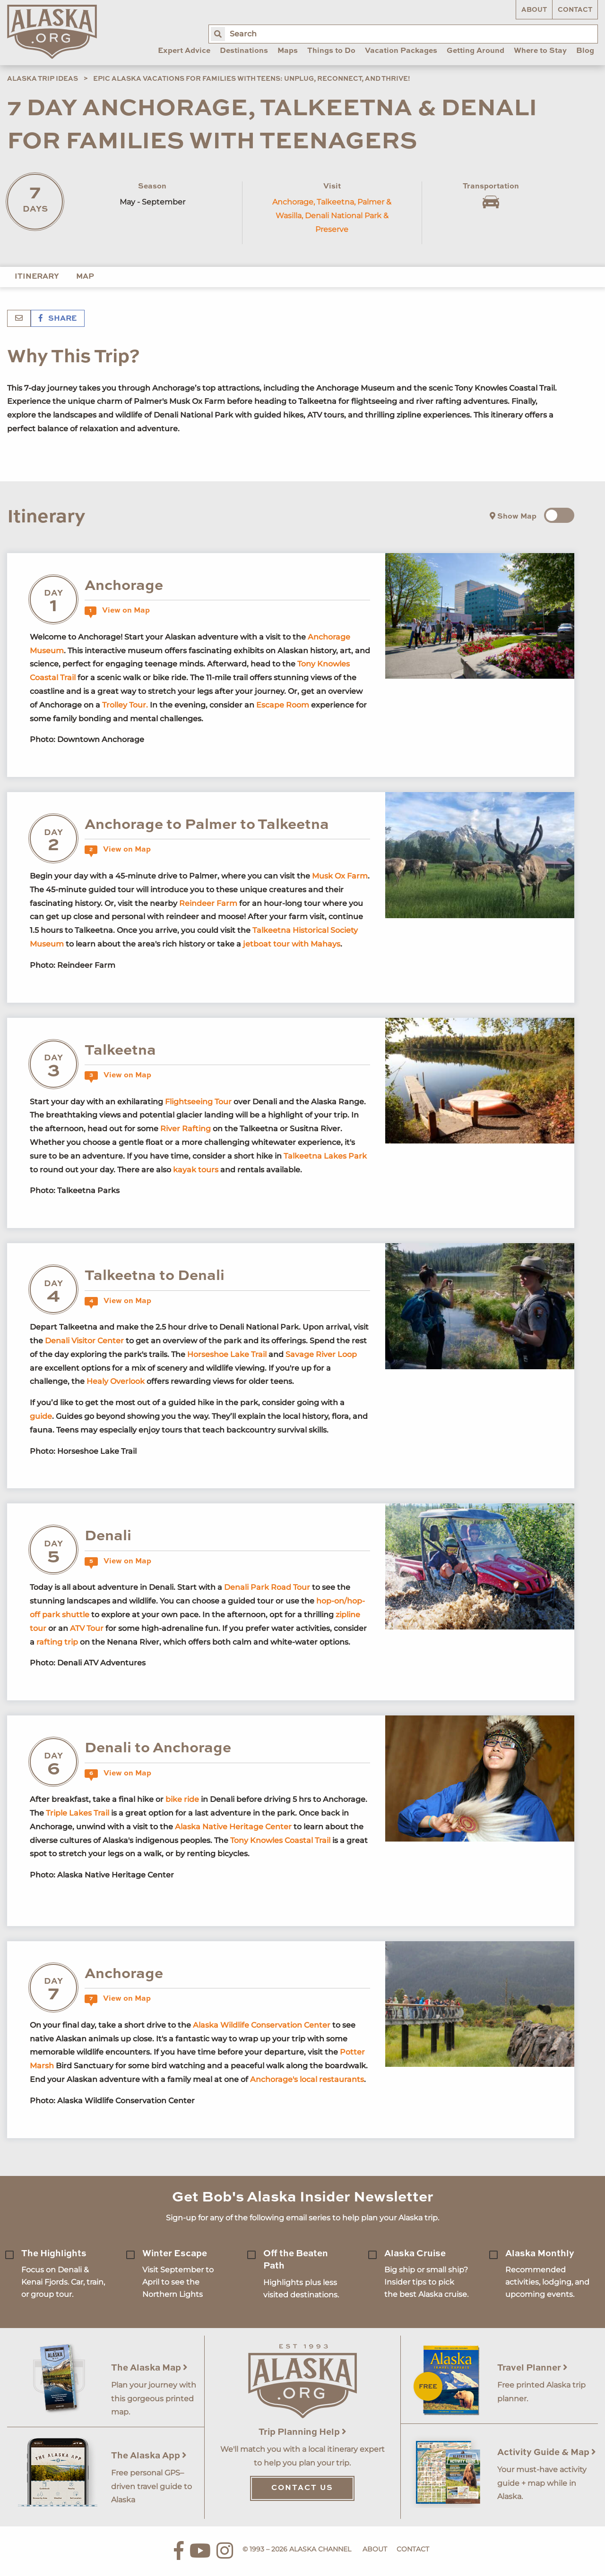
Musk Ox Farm (340, 875)
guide (41, 1416)
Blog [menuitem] (585, 51)
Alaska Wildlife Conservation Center (262, 2025)
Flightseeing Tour (198, 1101)
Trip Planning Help (302, 2432)
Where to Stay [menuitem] (540, 51)
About (534, 10)
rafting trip (57, 1642)
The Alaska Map (149, 2367)
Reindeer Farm (209, 903)
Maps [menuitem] (287, 51)
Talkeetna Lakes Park (325, 1156)
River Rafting (185, 1128)
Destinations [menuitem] (244, 51)
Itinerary (37, 277)
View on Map (117, 610)
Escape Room (282, 704)
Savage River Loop (321, 1354)
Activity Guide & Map (546, 2452)
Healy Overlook (115, 1381)
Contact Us (302, 2488)
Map (85, 277)
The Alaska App (149, 2455)
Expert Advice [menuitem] (184, 51)
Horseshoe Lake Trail (227, 1354)
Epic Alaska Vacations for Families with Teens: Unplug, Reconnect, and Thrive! (251, 79)
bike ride (182, 1799)
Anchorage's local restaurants (307, 2079)
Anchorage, (293, 201)
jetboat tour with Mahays (291, 943)
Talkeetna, (336, 201)
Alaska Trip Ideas (42, 79)
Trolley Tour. (125, 704)
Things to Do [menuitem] (331, 51)
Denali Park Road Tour (267, 1587)
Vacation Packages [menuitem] (401, 51)
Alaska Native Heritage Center (234, 1826)
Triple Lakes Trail (78, 1812)
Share (58, 319)
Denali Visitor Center (84, 1340)
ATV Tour (87, 1628)
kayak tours (195, 1169)
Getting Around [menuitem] (475, 51)
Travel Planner (532, 2367)
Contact (575, 10)
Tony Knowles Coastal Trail (280, 1840)
